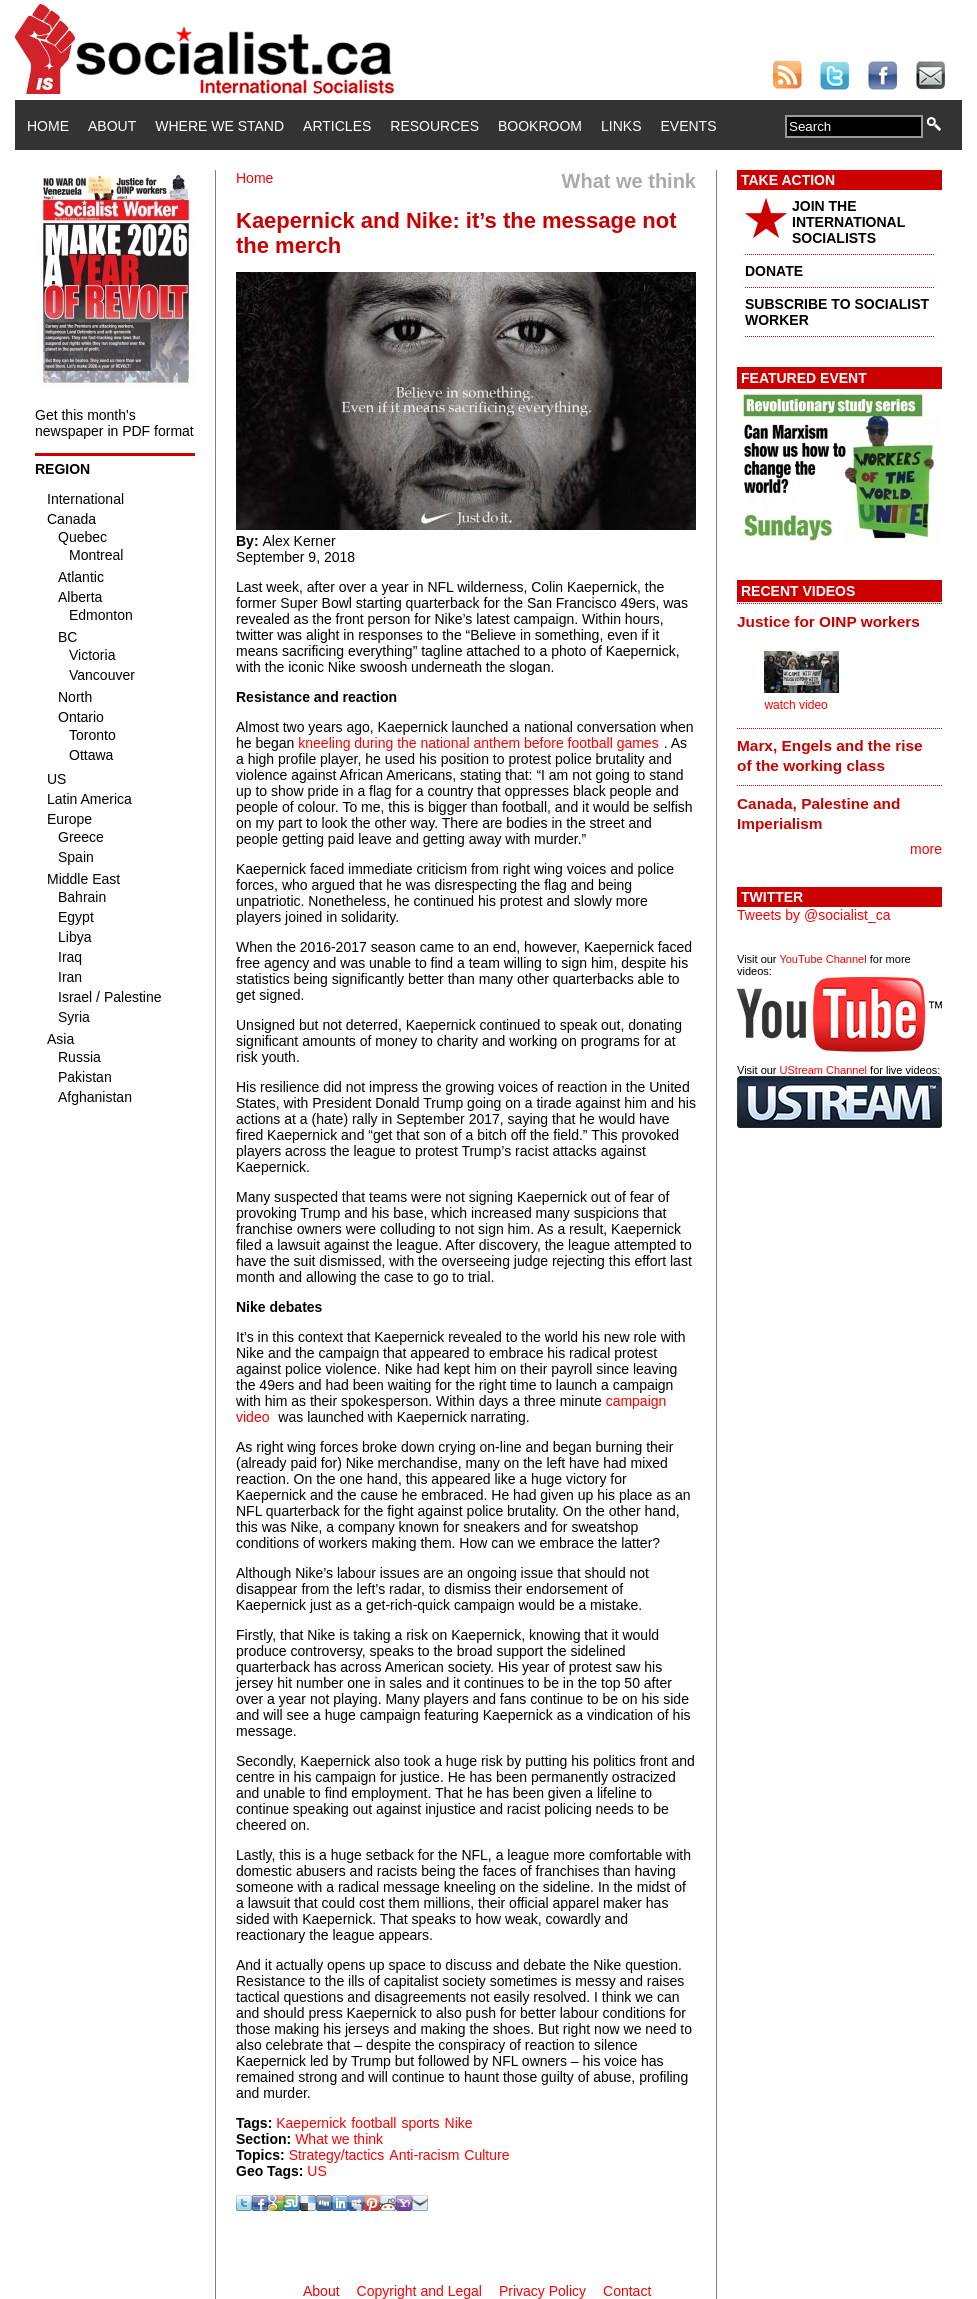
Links (621, 126)
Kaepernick (311, 2123)
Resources (434, 126)
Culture (486, 2155)
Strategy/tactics (337, 2155)
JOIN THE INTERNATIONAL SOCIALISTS (848, 222)
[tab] (839, 621)
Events (688, 126)
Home (48, 126)
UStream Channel (823, 1070)
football (373, 2123)
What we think (339, 2139)
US (316, 2171)
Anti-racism (424, 2155)
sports (420, 2123)
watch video (795, 705)
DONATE (774, 271)
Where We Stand (219, 126)
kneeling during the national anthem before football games (478, 743)
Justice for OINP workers (828, 621)
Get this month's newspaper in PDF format (114, 423)
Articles (337, 126)
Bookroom (540, 126)
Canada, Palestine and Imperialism (818, 813)
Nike (459, 2123)
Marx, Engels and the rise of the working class (830, 755)
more (926, 849)
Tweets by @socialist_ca (814, 915)
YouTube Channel (822, 959)
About (112, 126)
